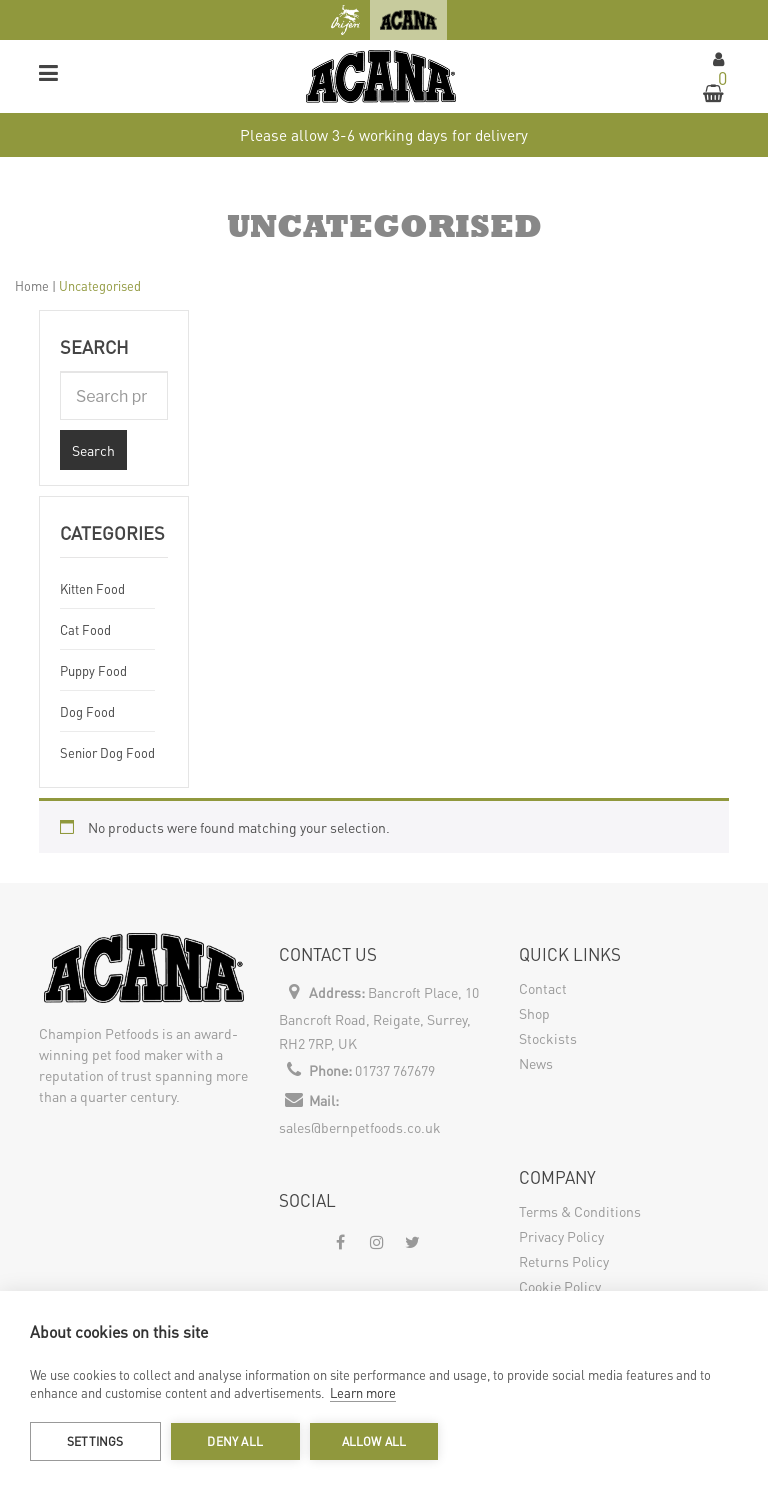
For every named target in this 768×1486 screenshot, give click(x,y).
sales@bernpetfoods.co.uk (360, 1127)
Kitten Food (92, 588)
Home (32, 286)
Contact (543, 988)
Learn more (363, 1392)
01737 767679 (395, 1070)
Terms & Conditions (580, 1211)
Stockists (548, 1038)
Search (93, 450)
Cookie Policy (560, 1286)
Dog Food (87, 711)
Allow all (374, 1441)
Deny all (235, 1441)
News (536, 1063)
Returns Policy (564, 1261)
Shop (534, 1013)
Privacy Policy (561, 1236)
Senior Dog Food (107, 752)
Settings (95, 1441)
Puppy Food (93, 670)
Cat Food (85, 629)
